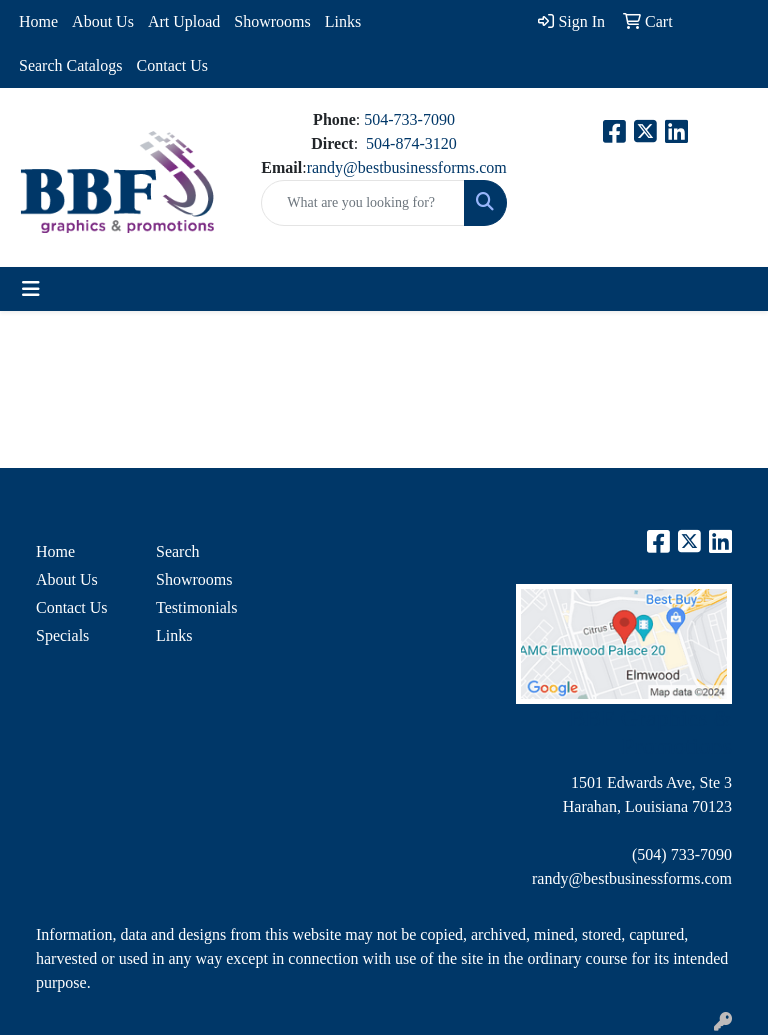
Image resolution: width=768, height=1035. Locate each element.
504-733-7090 (409, 119)
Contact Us (173, 65)
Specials (62, 635)
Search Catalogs (71, 65)
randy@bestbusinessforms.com (407, 167)
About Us (103, 21)
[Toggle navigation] (31, 289)
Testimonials (197, 607)
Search (178, 551)
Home (38, 21)
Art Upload (184, 21)
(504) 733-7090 (682, 854)
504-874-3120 (411, 143)
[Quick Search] (362, 203)
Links (343, 21)
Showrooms (272, 21)
